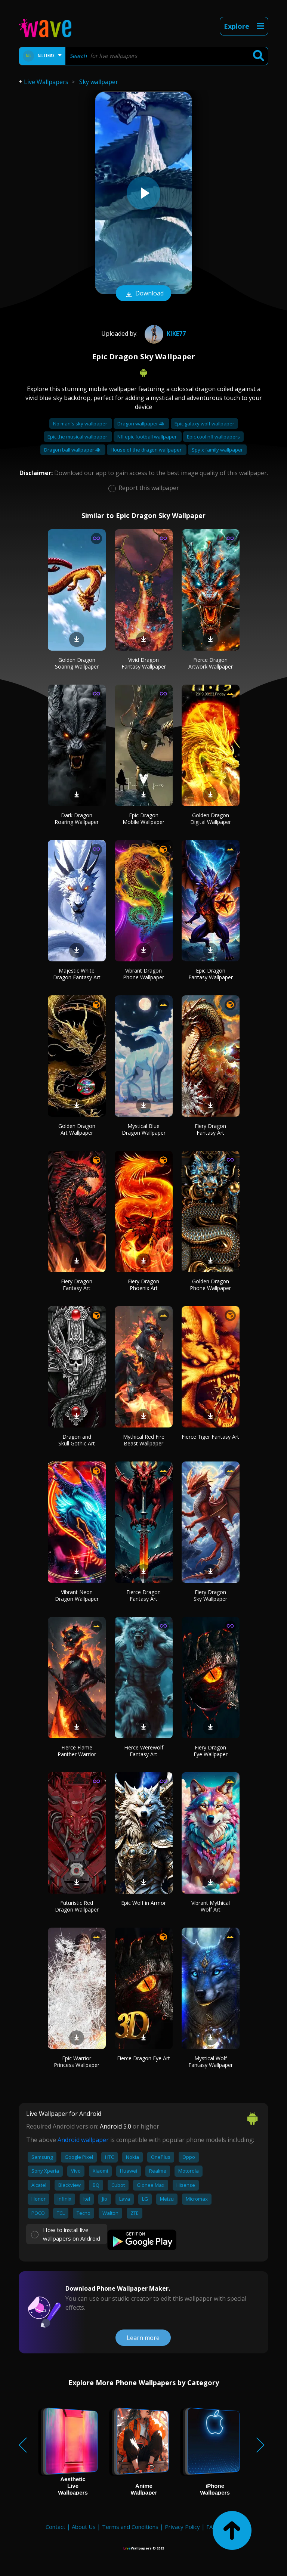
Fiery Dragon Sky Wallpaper (210, 1595)
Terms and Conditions (130, 2526)
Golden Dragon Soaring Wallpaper (77, 663)
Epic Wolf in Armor (143, 1902)
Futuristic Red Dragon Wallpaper (77, 1906)
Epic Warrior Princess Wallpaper (76, 2061)
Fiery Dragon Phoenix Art (143, 1285)
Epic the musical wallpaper (77, 436)
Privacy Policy (182, 2526)
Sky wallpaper (98, 82)
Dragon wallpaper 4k (141, 423)
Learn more (143, 2338)
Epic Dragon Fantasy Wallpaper (210, 974)
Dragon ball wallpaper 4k (73, 449)
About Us (84, 2526)
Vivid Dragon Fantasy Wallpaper (143, 663)
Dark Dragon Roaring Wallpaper (77, 818)
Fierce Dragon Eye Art (143, 2058)
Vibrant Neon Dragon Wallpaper (77, 1595)
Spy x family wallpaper (217, 449)
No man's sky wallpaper (80, 423)
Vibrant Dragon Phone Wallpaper (143, 974)
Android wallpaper (83, 2140)
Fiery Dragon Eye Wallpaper (211, 1751)
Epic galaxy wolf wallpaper (204, 423)
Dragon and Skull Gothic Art (76, 1440)
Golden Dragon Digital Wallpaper (210, 818)
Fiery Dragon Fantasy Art (210, 1129)
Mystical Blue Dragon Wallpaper (144, 1129)
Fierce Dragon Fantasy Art (143, 1595)
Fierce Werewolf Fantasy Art (143, 1751)
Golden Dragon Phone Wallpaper (210, 1285)
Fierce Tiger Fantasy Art (210, 1436)
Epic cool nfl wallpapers (213, 436)
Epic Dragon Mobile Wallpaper (143, 818)
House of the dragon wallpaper (147, 449)
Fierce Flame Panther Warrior (77, 1751)
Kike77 (164, 333)
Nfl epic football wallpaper (147, 436)
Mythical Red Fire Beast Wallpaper (143, 1440)
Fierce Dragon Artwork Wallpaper (210, 663)
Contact (55, 2526)
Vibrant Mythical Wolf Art (210, 1906)
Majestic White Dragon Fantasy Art (77, 974)
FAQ (211, 2526)
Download (143, 294)
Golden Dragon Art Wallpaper (76, 1129)
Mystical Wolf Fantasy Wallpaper (210, 2061)
